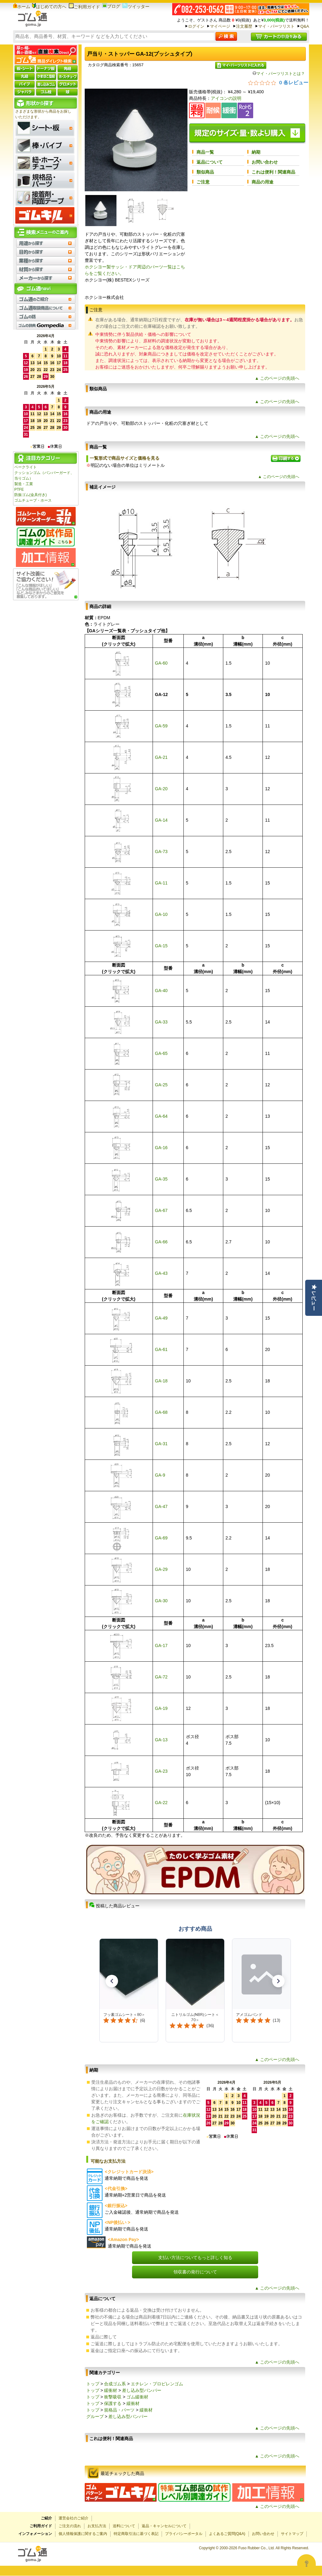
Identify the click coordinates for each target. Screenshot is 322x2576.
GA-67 (161, 1210)
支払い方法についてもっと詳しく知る (195, 2257)
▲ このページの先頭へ (277, 378)
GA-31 (161, 1443)
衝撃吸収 (112, 2396)
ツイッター (135, 6)
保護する (112, 2403)
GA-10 (161, 914)
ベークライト (25, 467)
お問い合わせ (265, 162)
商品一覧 (205, 152)
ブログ (111, 6)
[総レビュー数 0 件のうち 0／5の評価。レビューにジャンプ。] (278, 82)
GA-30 (161, 1600)
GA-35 (161, 1179)
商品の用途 (262, 181)
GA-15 (161, 945)
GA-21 (161, 757)
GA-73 (161, 851)
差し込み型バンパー (141, 2390)
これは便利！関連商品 (273, 171)
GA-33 (161, 1021)
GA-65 (161, 1053)
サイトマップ (292, 2534)
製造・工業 (23, 484)
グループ (95, 2416)
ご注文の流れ (70, 2526)
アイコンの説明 (226, 98)
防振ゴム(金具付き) (30, 495)
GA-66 (161, 1241)
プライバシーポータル (183, 2534)
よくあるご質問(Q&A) (227, 2534)
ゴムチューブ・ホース (33, 500)
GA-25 (161, 1084)
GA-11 (161, 882)
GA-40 (161, 990)
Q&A (304, 26)
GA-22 (161, 1802)
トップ (92, 2383)
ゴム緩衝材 (137, 2396)
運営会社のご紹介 (73, 2518)
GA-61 (161, 1349)
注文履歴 (244, 26)
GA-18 (161, 1380)
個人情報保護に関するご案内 (83, 2534)
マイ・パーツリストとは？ (279, 73)
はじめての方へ (49, 6)
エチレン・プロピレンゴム (157, 2383)
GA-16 (161, 1147)
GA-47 (161, 1506)
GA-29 (161, 1569)
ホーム (21, 6)
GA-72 (161, 1676)
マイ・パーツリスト (276, 26)
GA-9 (160, 1475)
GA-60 (161, 663)
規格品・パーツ (119, 2409)
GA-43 (161, 1273)
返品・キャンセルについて (164, 2526)
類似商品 (205, 171)
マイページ (220, 26)
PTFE (19, 489)
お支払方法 (97, 2526)
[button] (112, 1981)
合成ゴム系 (115, 2383)
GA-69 (161, 1537)
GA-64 (161, 1116)
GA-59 (161, 725)
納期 (256, 152)
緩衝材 (110, 2390)
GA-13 (161, 1739)
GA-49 (161, 1318)
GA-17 (161, 1645)
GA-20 (161, 788)
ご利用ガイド (84, 6)
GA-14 (161, 820)
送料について (124, 2526)
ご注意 (203, 181)
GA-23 (161, 1771)
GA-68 (161, 1412)
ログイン (196, 26)
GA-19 (161, 1708)
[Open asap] (306, 2563)
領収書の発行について (195, 2271)
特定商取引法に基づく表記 (136, 2534)
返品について (210, 162)
